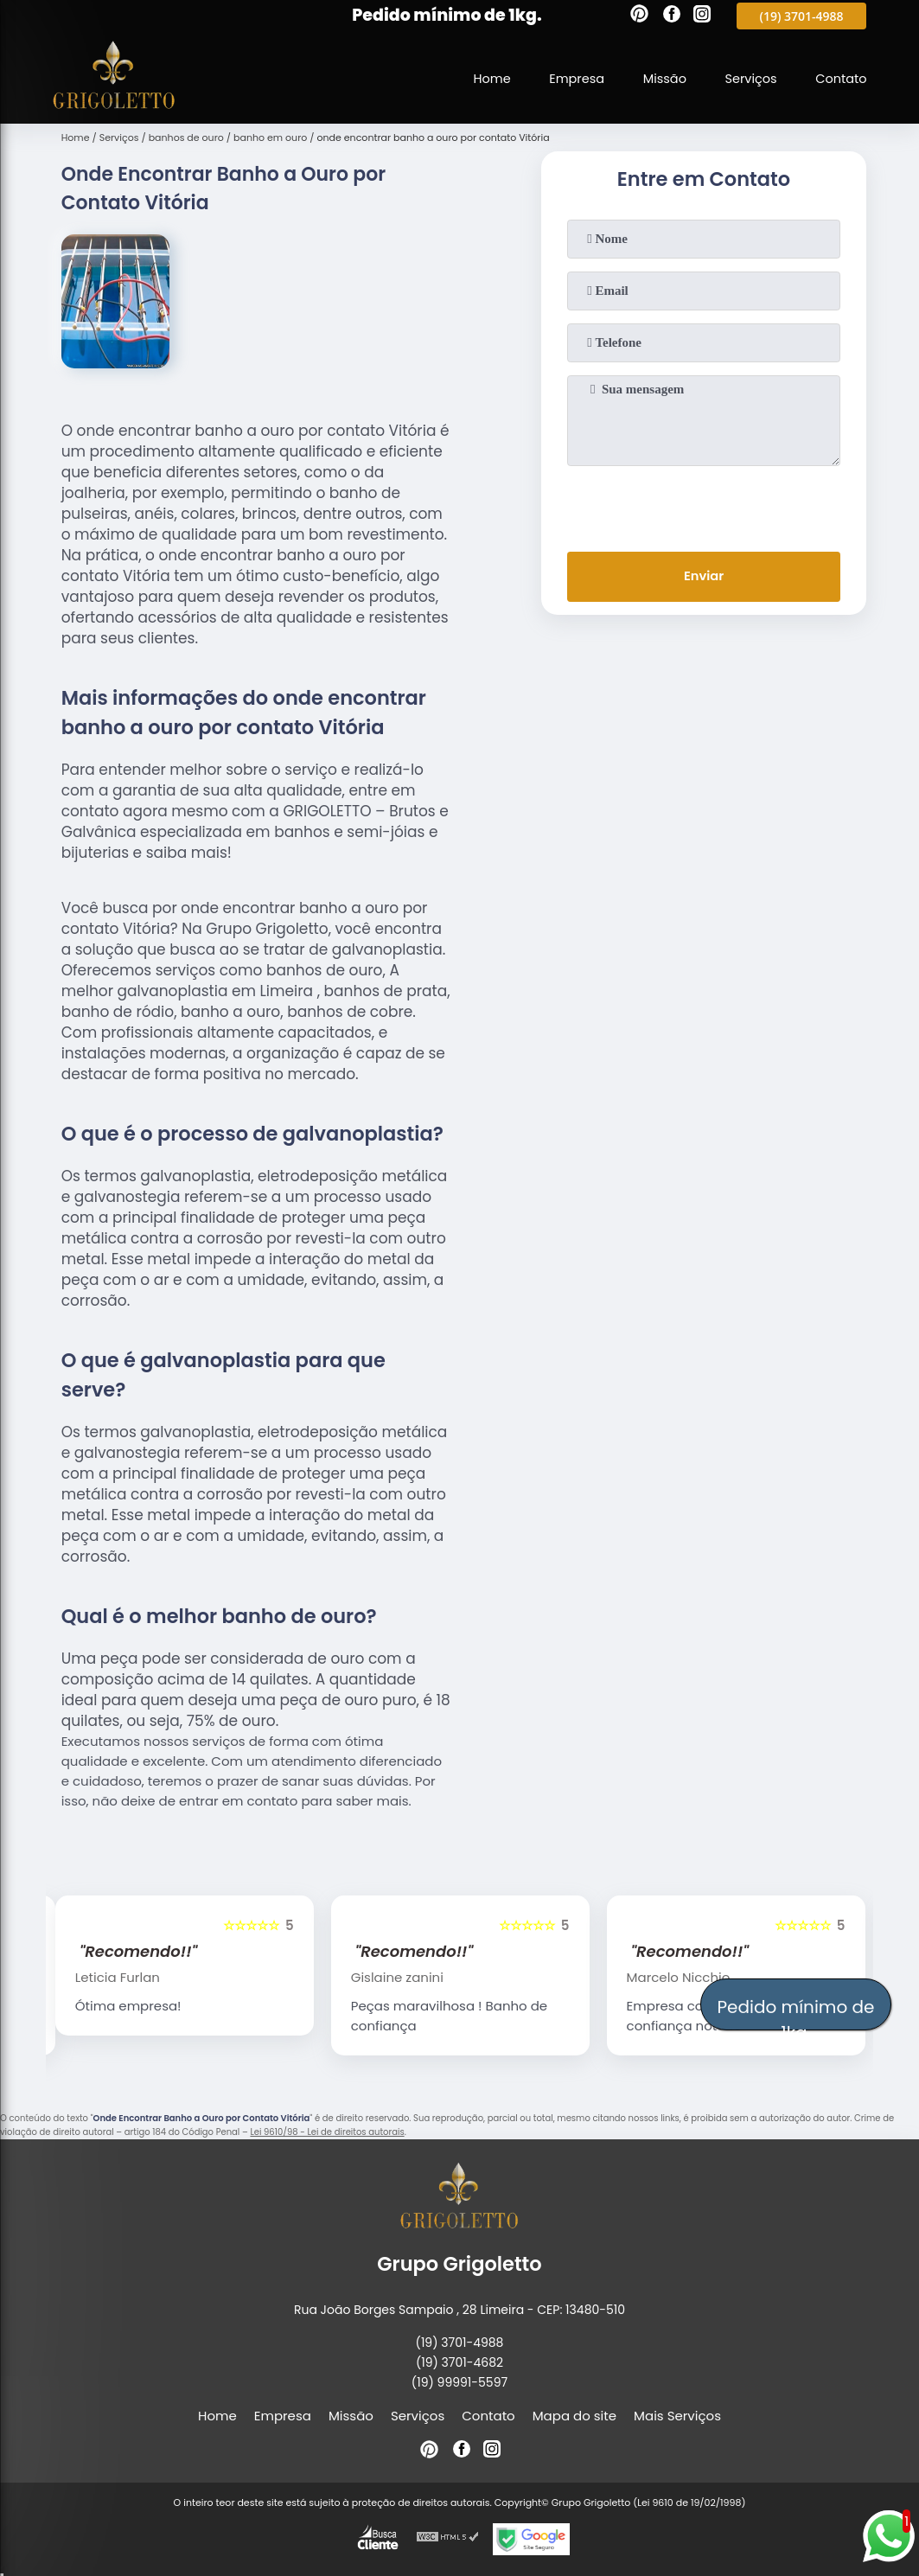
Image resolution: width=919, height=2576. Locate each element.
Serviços (748, 77)
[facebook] (671, 16)
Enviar (703, 577)
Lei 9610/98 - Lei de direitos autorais (327, 2131)
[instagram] (702, 16)
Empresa (568, 77)
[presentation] (703, 505)
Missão (659, 77)
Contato (840, 77)
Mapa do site (574, 2416)
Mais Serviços (677, 2416)
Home (482, 77)
